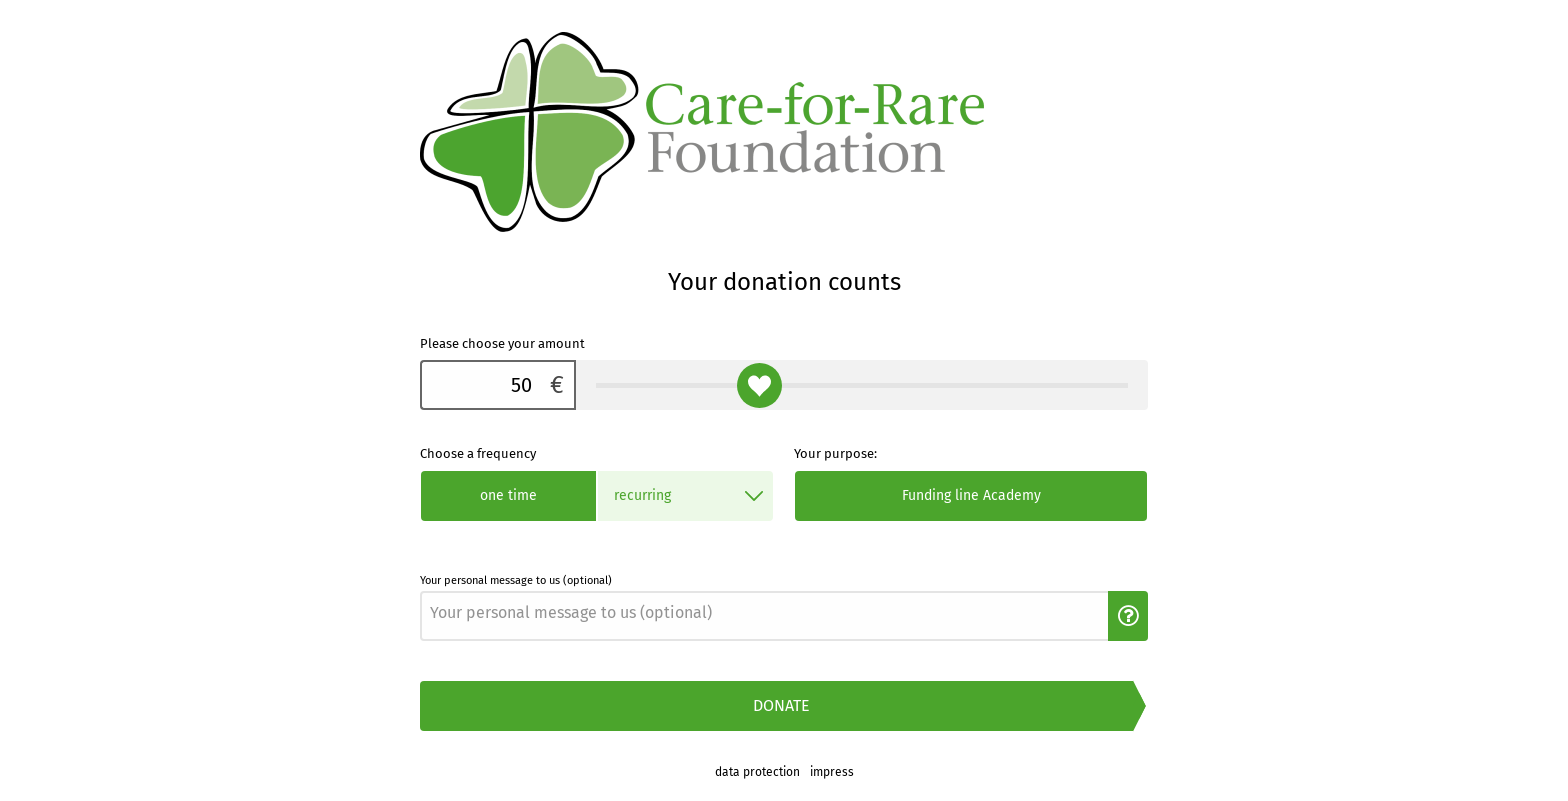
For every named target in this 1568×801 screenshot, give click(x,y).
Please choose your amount (502, 343)
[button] (1128, 616)
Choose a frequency (478, 453)
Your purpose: (835, 453)
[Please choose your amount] (480, 385)
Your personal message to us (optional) (516, 580)
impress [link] (832, 772)
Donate (781, 705)
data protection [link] (757, 772)
